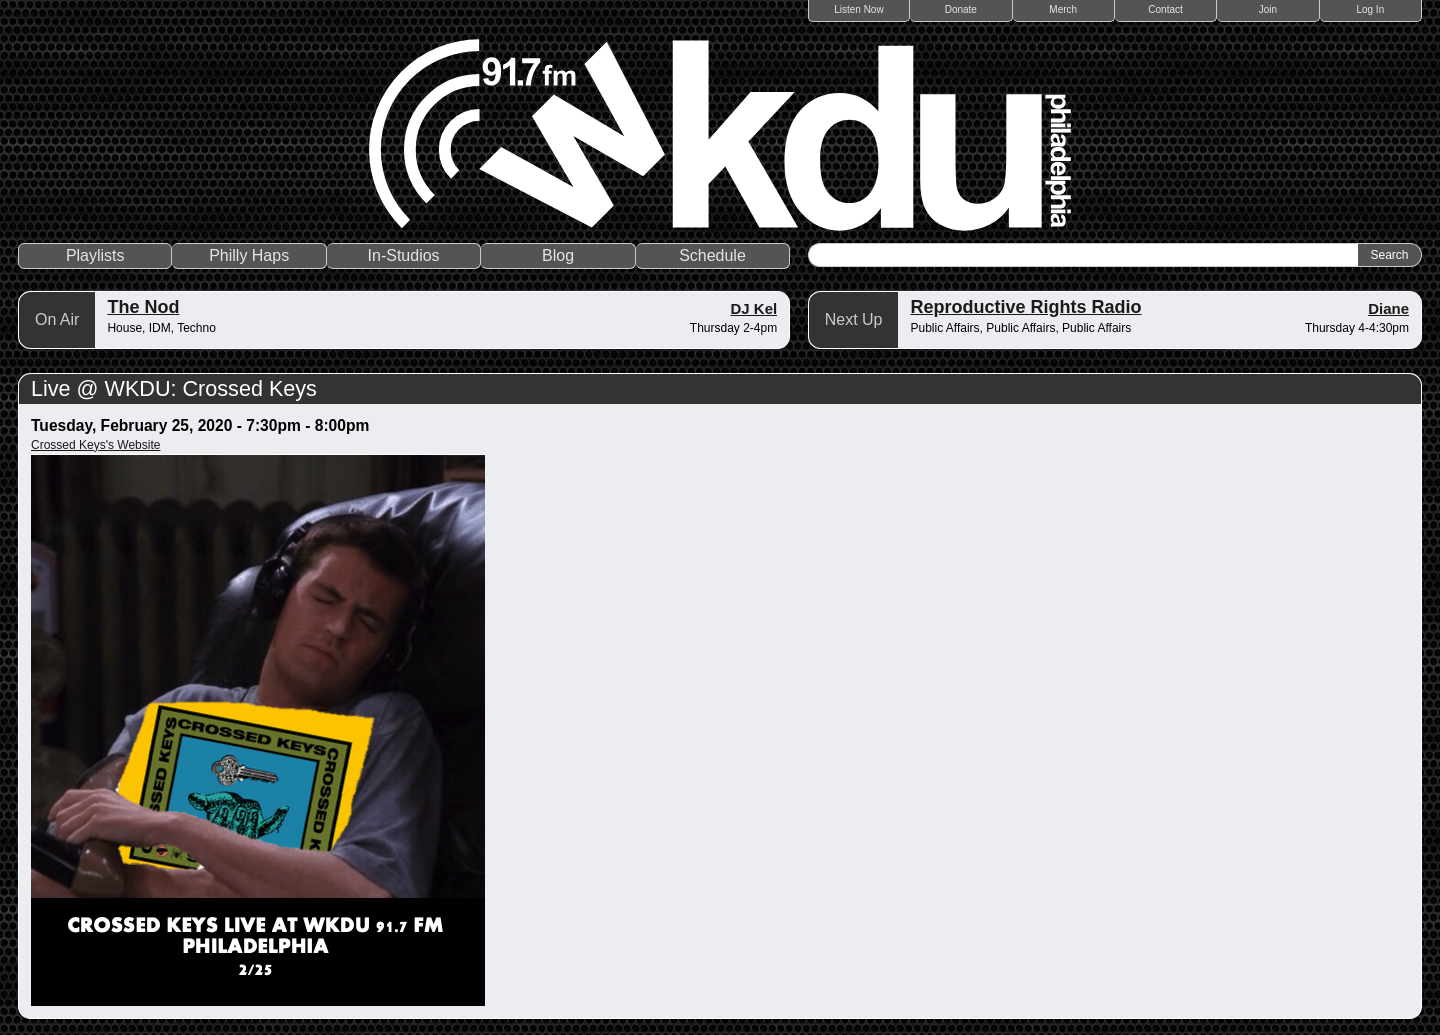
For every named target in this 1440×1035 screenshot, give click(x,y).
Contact (1165, 9)
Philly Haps (249, 255)
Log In (1370, 9)
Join (1268, 9)
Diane (1388, 308)
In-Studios (404, 255)
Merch (1063, 9)
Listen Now (858, 9)
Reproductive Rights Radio (1025, 307)
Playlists (95, 255)
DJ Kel (754, 308)
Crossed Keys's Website (95, 445)
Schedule (712, 255)
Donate (961, 9)
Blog (558, 255)
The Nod (143, 307)
